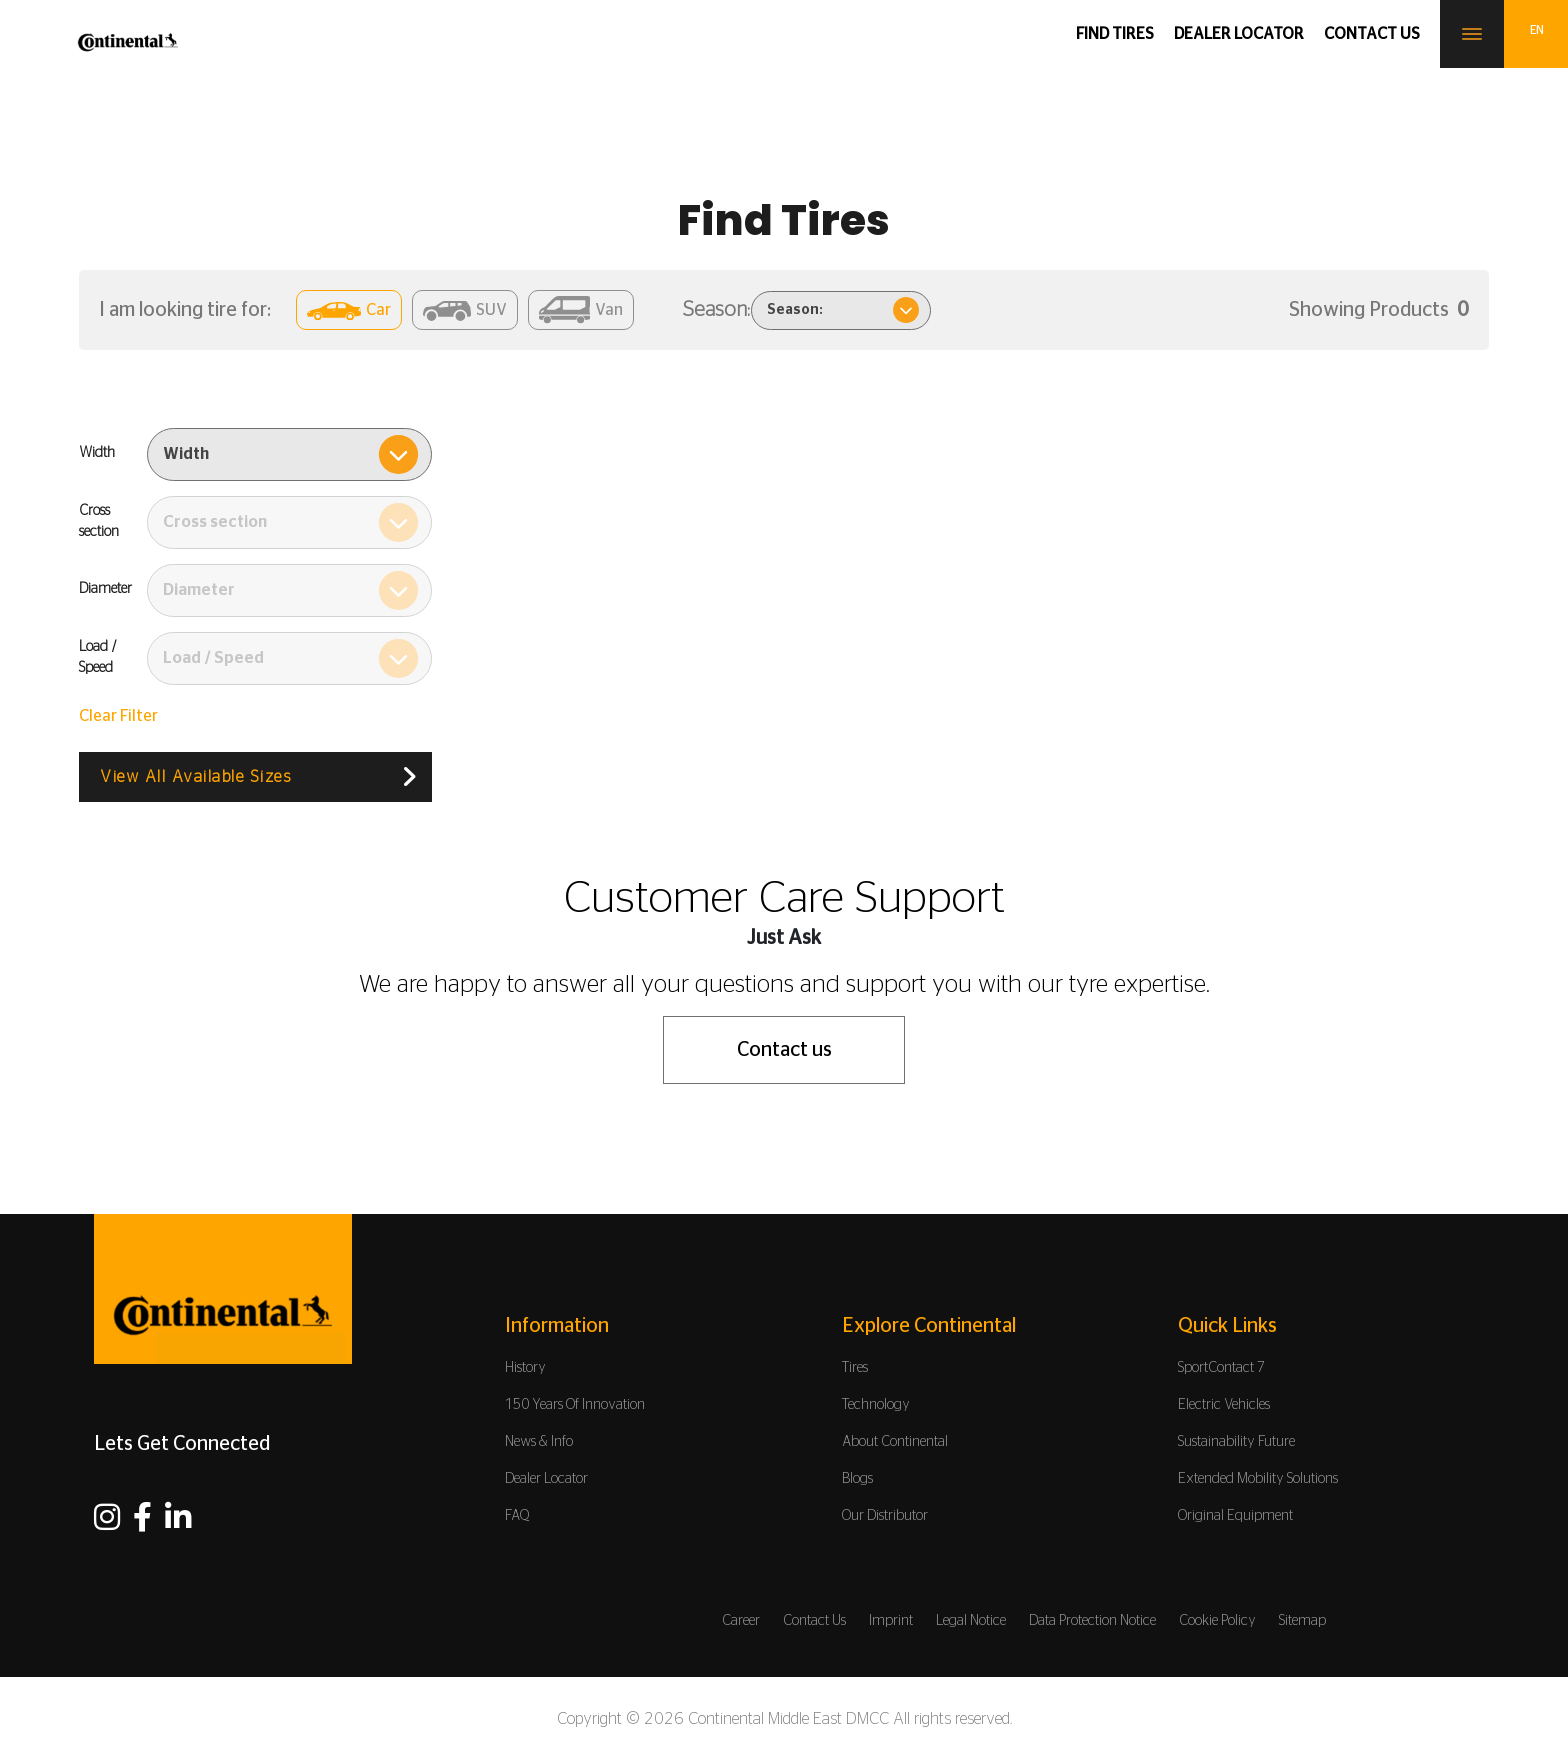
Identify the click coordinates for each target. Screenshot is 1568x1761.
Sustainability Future (1236, 1442)
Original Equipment (1235, 1516)
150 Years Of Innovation (575, 1405)
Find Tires (1115, 34)
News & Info (539, 1442)
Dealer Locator (1239, 34)
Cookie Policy (1217, 1621)
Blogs (857, 1479)
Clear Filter (118, 716)
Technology (876, 1405)
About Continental (895, 1442)
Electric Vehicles (1224, 1405)
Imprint (891, 1621)
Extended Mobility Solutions (1258, 1479)
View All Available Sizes (195, 777)
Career (741, 1621)
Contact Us (814, 1621)
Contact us (1372, 34)
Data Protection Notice (1092, 1621)
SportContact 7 (1221, 1368)
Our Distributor (885, 1516)
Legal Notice (971, 1621)
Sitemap (1302, 1621)
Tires (855, 1368)
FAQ (517, 1516)
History (525, 1368)
